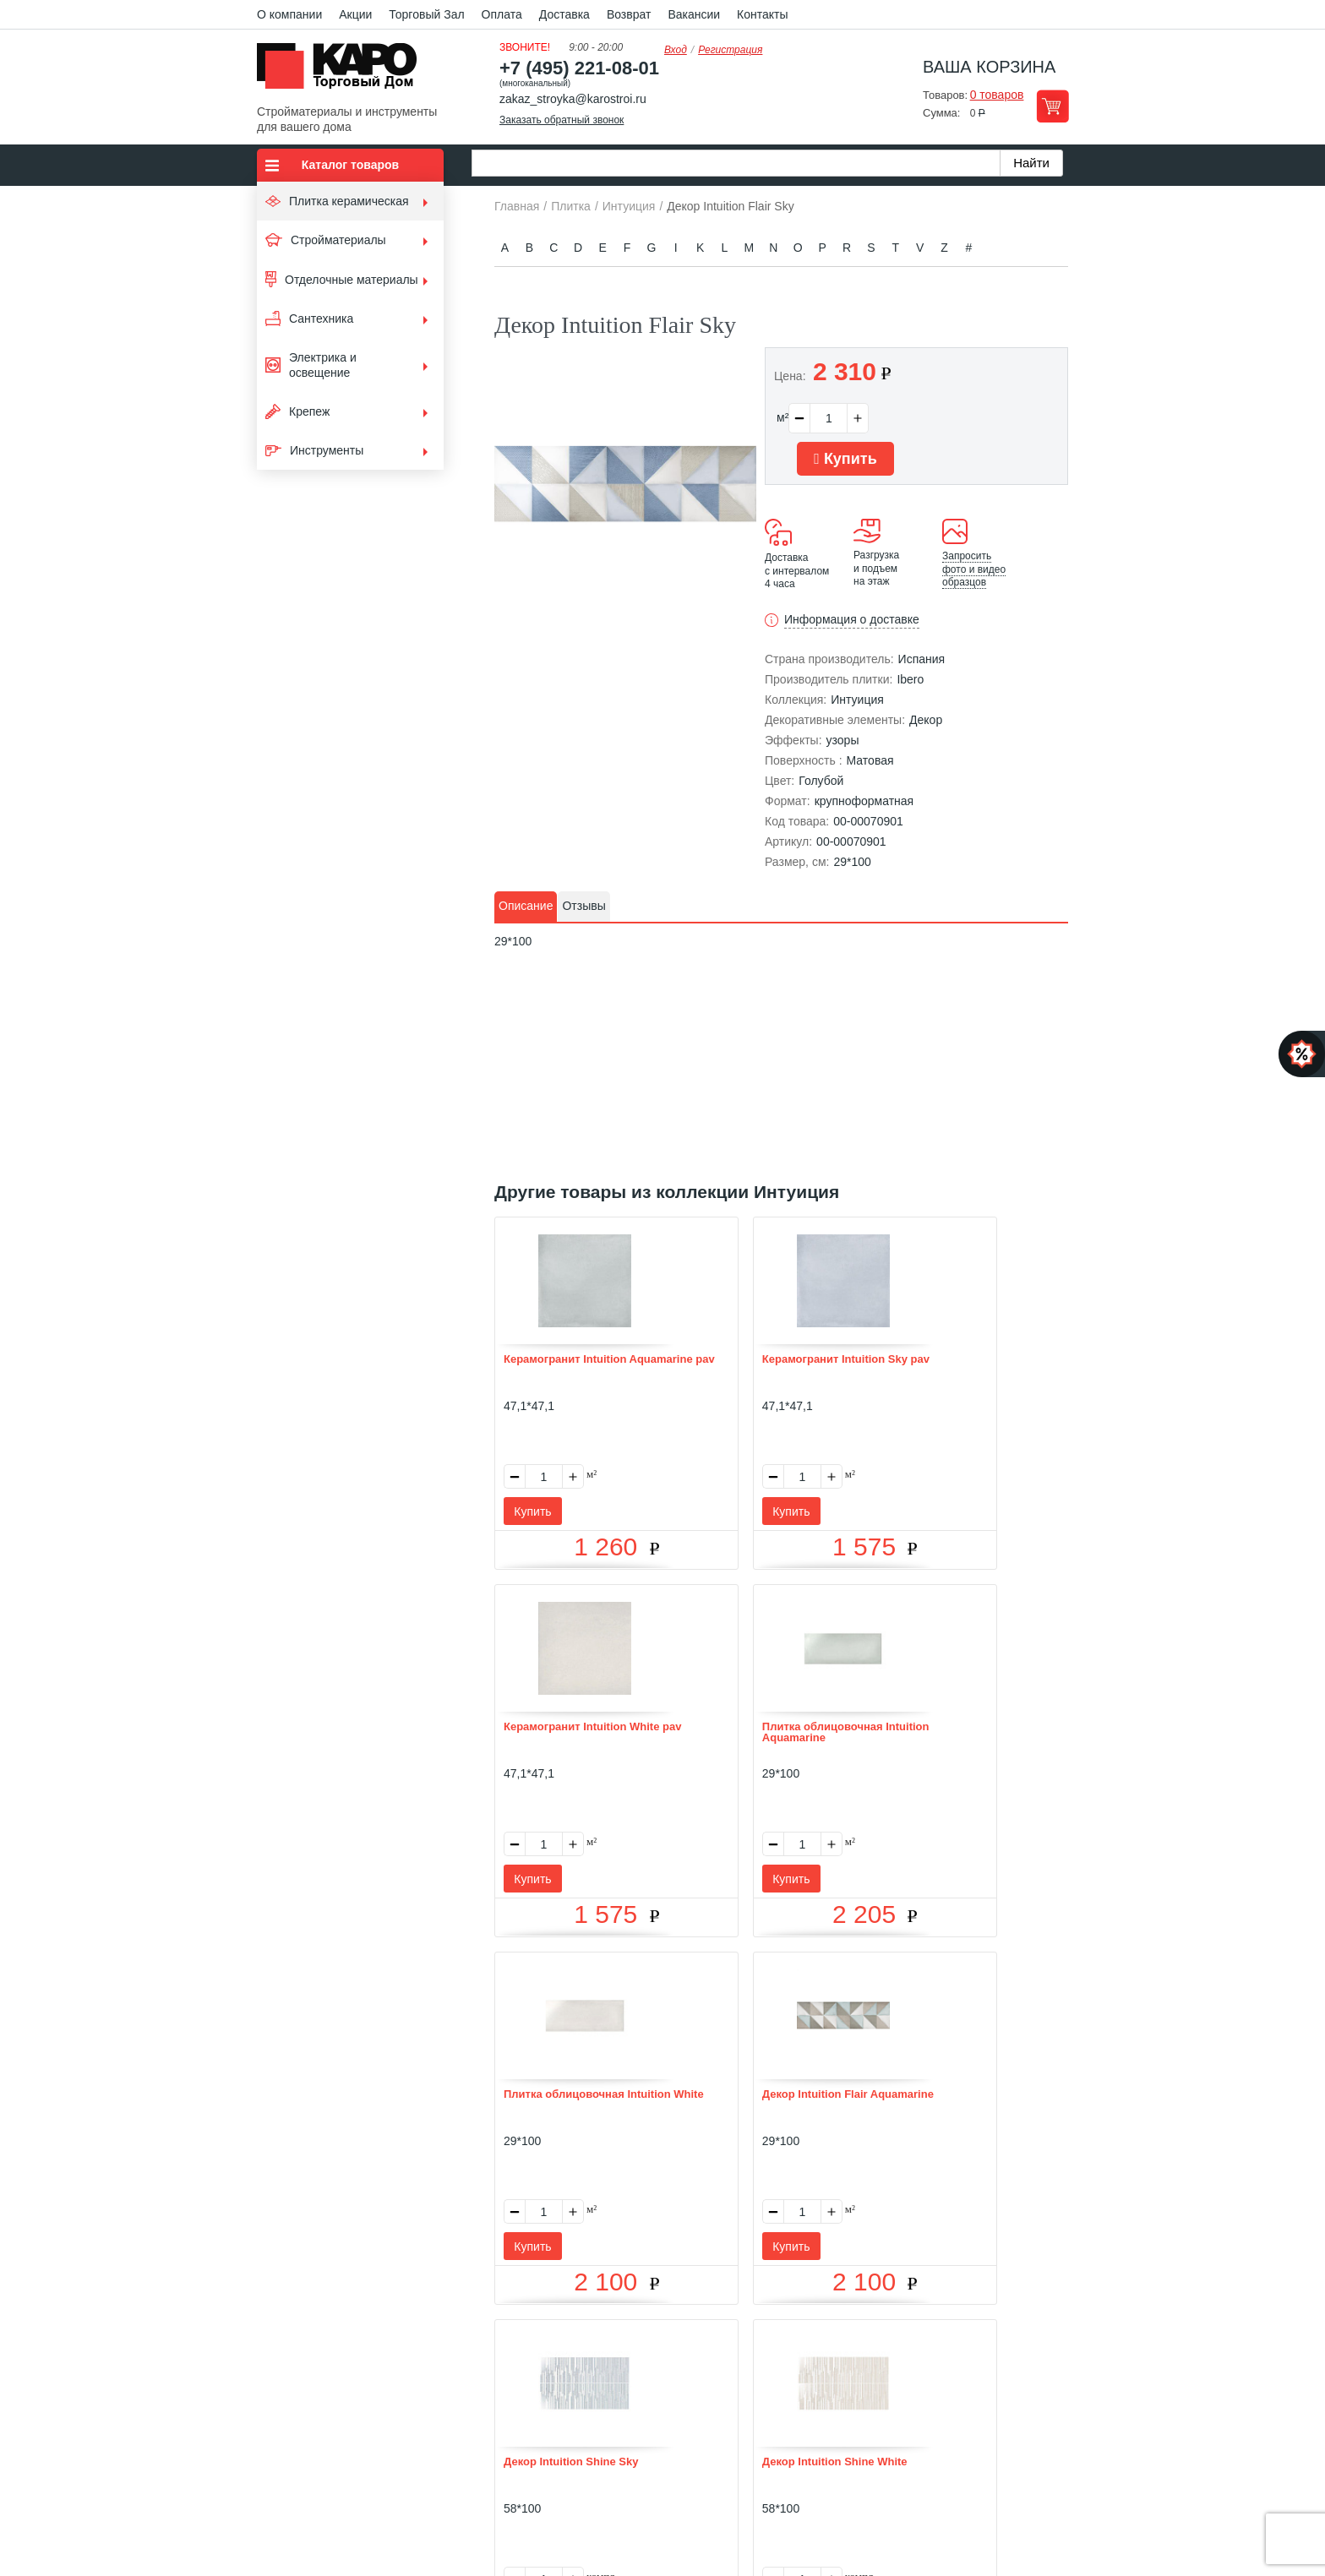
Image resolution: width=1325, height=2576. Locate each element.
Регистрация (730, 50)
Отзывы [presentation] (583, 905)
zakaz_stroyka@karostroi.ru (572, 99)
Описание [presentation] (526, 905)
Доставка (564, 14)
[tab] (525, 906)
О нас (482, 2342)
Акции (355, 14)
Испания (922, 659)
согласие (411, 2498)
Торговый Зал (426, 14)
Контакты (762, 14)
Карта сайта (863, 2342)
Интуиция (857, 699)
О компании (289, 14)
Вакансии (694, 14)
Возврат (629, 14)
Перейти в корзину (1052, 106)
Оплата (502, 14)
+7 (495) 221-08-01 (579, 68)
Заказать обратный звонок (561, 120)
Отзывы (536, 2342)
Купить (845, 458)
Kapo (343, 71)
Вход (675, 50)
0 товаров (997, 94)
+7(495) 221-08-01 (681, 2439)
